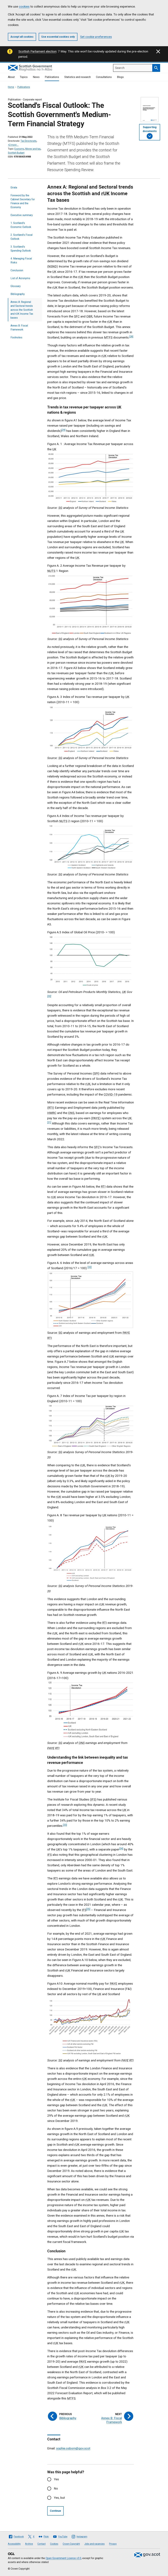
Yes (56, 2479)
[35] (88, 1909)
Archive (29, 2543)
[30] (49, 996)
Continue (55, 2510)
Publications (52, 77)
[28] (131, 336)
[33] (65, 1825)
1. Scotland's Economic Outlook (20, 225)
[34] (121, 1848)
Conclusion (16, 270)
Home (11, 87)
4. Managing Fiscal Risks (21, 260)
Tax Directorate (28, 141)
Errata (13, 187)
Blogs (120, 77)
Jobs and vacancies (94, 2543)
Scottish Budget (16, 152)
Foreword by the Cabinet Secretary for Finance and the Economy (22, 201)
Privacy (113, 2543)
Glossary (15, 286)
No (56, 2488)
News (36, 77)
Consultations (104, 77)
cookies (24, 6)
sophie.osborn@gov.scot (73, 2448)
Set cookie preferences (96, 37)
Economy (19, 148)
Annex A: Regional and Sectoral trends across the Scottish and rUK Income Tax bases (21, 309)
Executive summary (21, 215)
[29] (63, 430)
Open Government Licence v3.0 (63, 2558)
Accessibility (14, 2543)
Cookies (54, 2543)
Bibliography (17, 294)
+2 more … (13, 145)
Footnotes (16, 337)
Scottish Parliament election (37, 51)
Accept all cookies (21, 36)
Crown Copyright (71, 2543)
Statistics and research (77, 77)
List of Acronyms (20, 278)
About (11, 77)
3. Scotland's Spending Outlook (20, 248)
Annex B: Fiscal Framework (19, 327)
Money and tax (33, 148)
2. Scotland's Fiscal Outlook (21, 236)
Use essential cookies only (58, 36)
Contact (41, 2543)
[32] (90, 1267)
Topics (24, 77)
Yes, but (59, 2498)
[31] (49, 1122)
